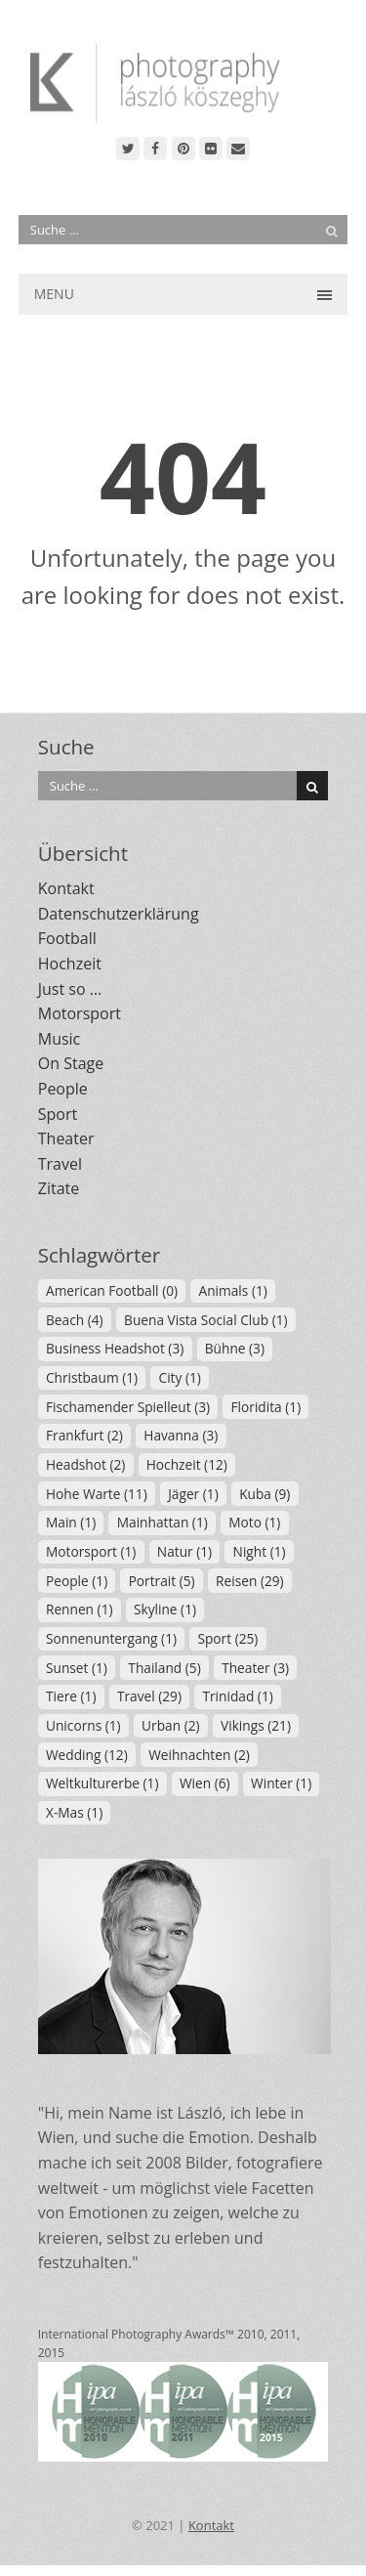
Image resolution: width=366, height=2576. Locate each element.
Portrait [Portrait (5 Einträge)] (162, 1580)
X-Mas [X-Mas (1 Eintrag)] (74, 1812)
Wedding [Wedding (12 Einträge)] (87, 1754)
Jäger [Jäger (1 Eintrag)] (193, 1493)
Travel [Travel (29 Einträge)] (149, 1696)
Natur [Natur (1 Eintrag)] (184, 1551)
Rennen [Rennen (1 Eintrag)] (79, 1609)
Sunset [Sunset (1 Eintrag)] (76, 1667)
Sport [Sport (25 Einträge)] (227, 1638)
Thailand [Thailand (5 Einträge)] (164, 1667)
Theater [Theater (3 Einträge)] (255, 1667)
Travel (60, 1164)
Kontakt (66, 888)
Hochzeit (70, 963)
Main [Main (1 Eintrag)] (71, 1522)
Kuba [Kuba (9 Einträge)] (264, 1493)
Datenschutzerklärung (118, 913)
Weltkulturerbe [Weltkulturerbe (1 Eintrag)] (102, 1783)
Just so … (70, 989)
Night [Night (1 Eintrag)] (259, 1551)
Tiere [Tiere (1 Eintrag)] (71, 1696)
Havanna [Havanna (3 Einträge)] (180, 1435)
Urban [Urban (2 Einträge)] (170, 1725)
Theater (66, 1138)
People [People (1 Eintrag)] (76, 1580)
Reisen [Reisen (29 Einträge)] (250, 1580)
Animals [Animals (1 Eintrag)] (233, 1290)
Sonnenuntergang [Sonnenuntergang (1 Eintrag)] (111, 1638)
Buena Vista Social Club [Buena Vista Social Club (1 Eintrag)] (206, 1319)
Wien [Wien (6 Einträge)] (205, 1783)
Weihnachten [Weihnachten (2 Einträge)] (199, 1754)
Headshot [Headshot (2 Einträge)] (85, 1464)
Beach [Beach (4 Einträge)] (74, 1319)
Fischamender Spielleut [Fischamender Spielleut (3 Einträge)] (128, 1406)
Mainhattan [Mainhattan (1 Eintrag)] (162, 1522)
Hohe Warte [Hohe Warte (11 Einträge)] (96, 1493)
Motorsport (79, 1013)
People (63, 1088)
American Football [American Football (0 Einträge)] (112, 1290)
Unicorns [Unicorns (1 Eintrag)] (83, 1725)
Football (67, 938)
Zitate (58, 1188)
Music (59, 1039)
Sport (57, 1114)
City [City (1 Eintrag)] (180, 1377)
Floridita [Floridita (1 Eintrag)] (266, 1406)
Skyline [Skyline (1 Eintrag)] (165, 1609)
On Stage (70, 1063)
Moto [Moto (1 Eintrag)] (254, 1522)
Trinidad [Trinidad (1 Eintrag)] (237, 1696)
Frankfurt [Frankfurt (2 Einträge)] (84, 1435)
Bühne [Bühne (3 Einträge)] (234, 1348)
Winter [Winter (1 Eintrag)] (281, 1783)
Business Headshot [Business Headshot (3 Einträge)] (114, 1348)
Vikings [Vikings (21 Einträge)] (256, 1725)
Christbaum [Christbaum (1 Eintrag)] (92, 1377)
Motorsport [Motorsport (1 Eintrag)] (91, 1551)
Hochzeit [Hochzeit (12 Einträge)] (186, 1464)
